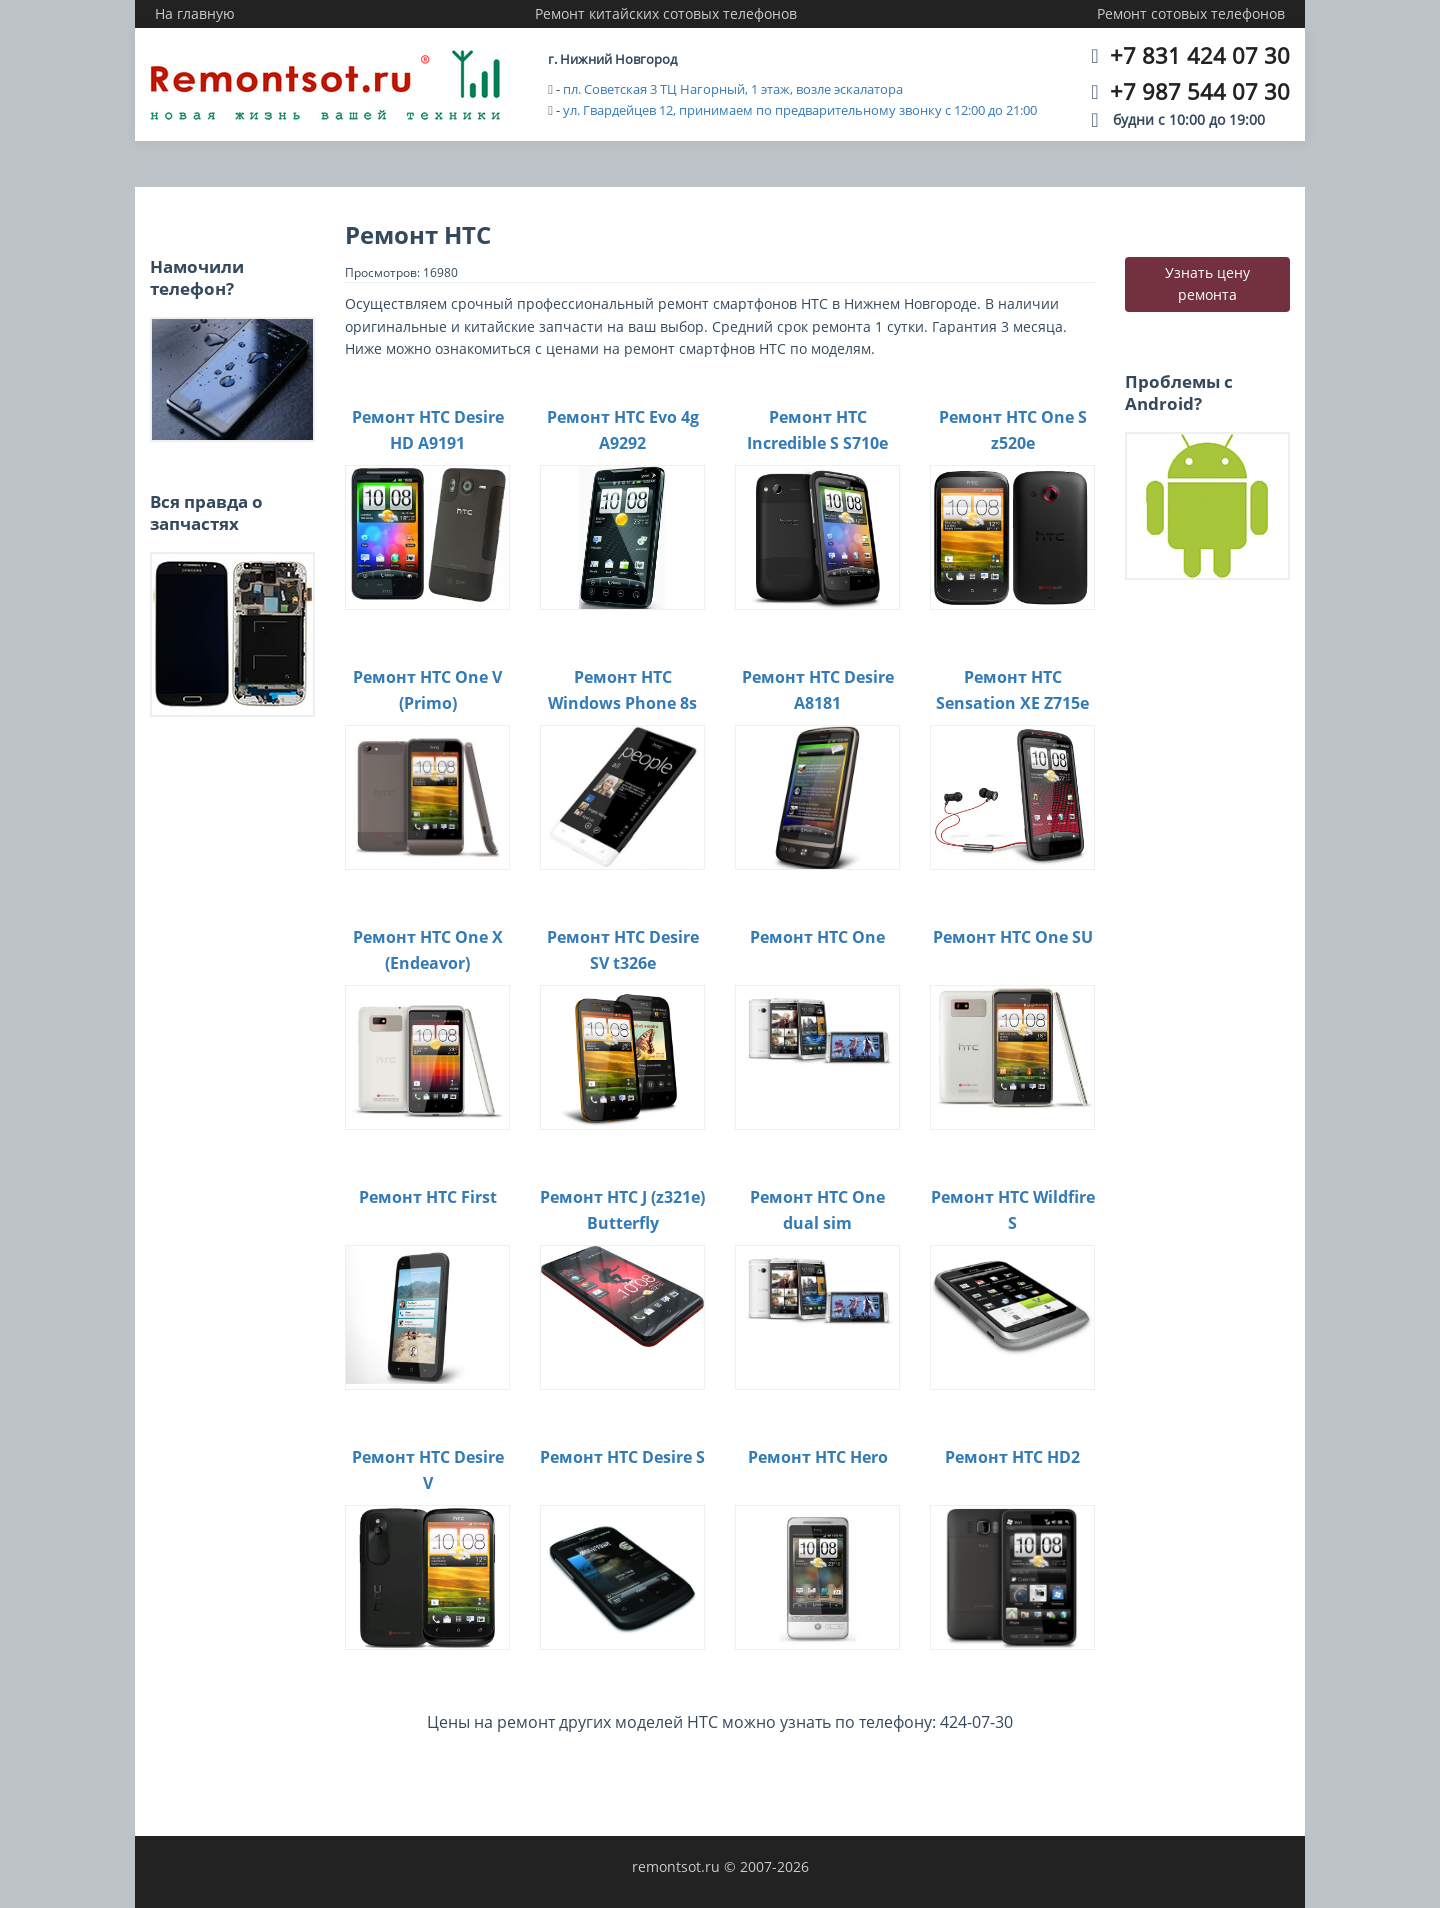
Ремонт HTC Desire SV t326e (623, 950)
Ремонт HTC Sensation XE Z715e (1012, 690)
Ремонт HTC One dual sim (817, 1210)
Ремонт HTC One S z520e (1013, 430)
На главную (195, 13)
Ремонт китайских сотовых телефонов (666, 13)
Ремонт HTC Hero (818, 1457)
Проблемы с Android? (1179, 392)
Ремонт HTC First (428, 1197)
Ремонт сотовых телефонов (1191, 13)
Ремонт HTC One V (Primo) (427, 690)
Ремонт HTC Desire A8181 (818, 690)
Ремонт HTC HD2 (1012, 1457)
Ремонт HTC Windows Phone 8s (622, 690)
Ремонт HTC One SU (1013, 937)
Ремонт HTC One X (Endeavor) (428, 950)
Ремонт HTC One (817, 937)
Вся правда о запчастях (206, 512)
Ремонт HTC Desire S (622, 1457)
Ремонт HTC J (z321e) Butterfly (622, 1210)
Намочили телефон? (197, 277)
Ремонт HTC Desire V (428, 1470)
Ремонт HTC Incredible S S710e (817, 430)
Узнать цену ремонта (1207, 283)
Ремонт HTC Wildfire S (1013, 1210)
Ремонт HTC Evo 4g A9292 (623, 430)
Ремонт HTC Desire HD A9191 (428, 430)
